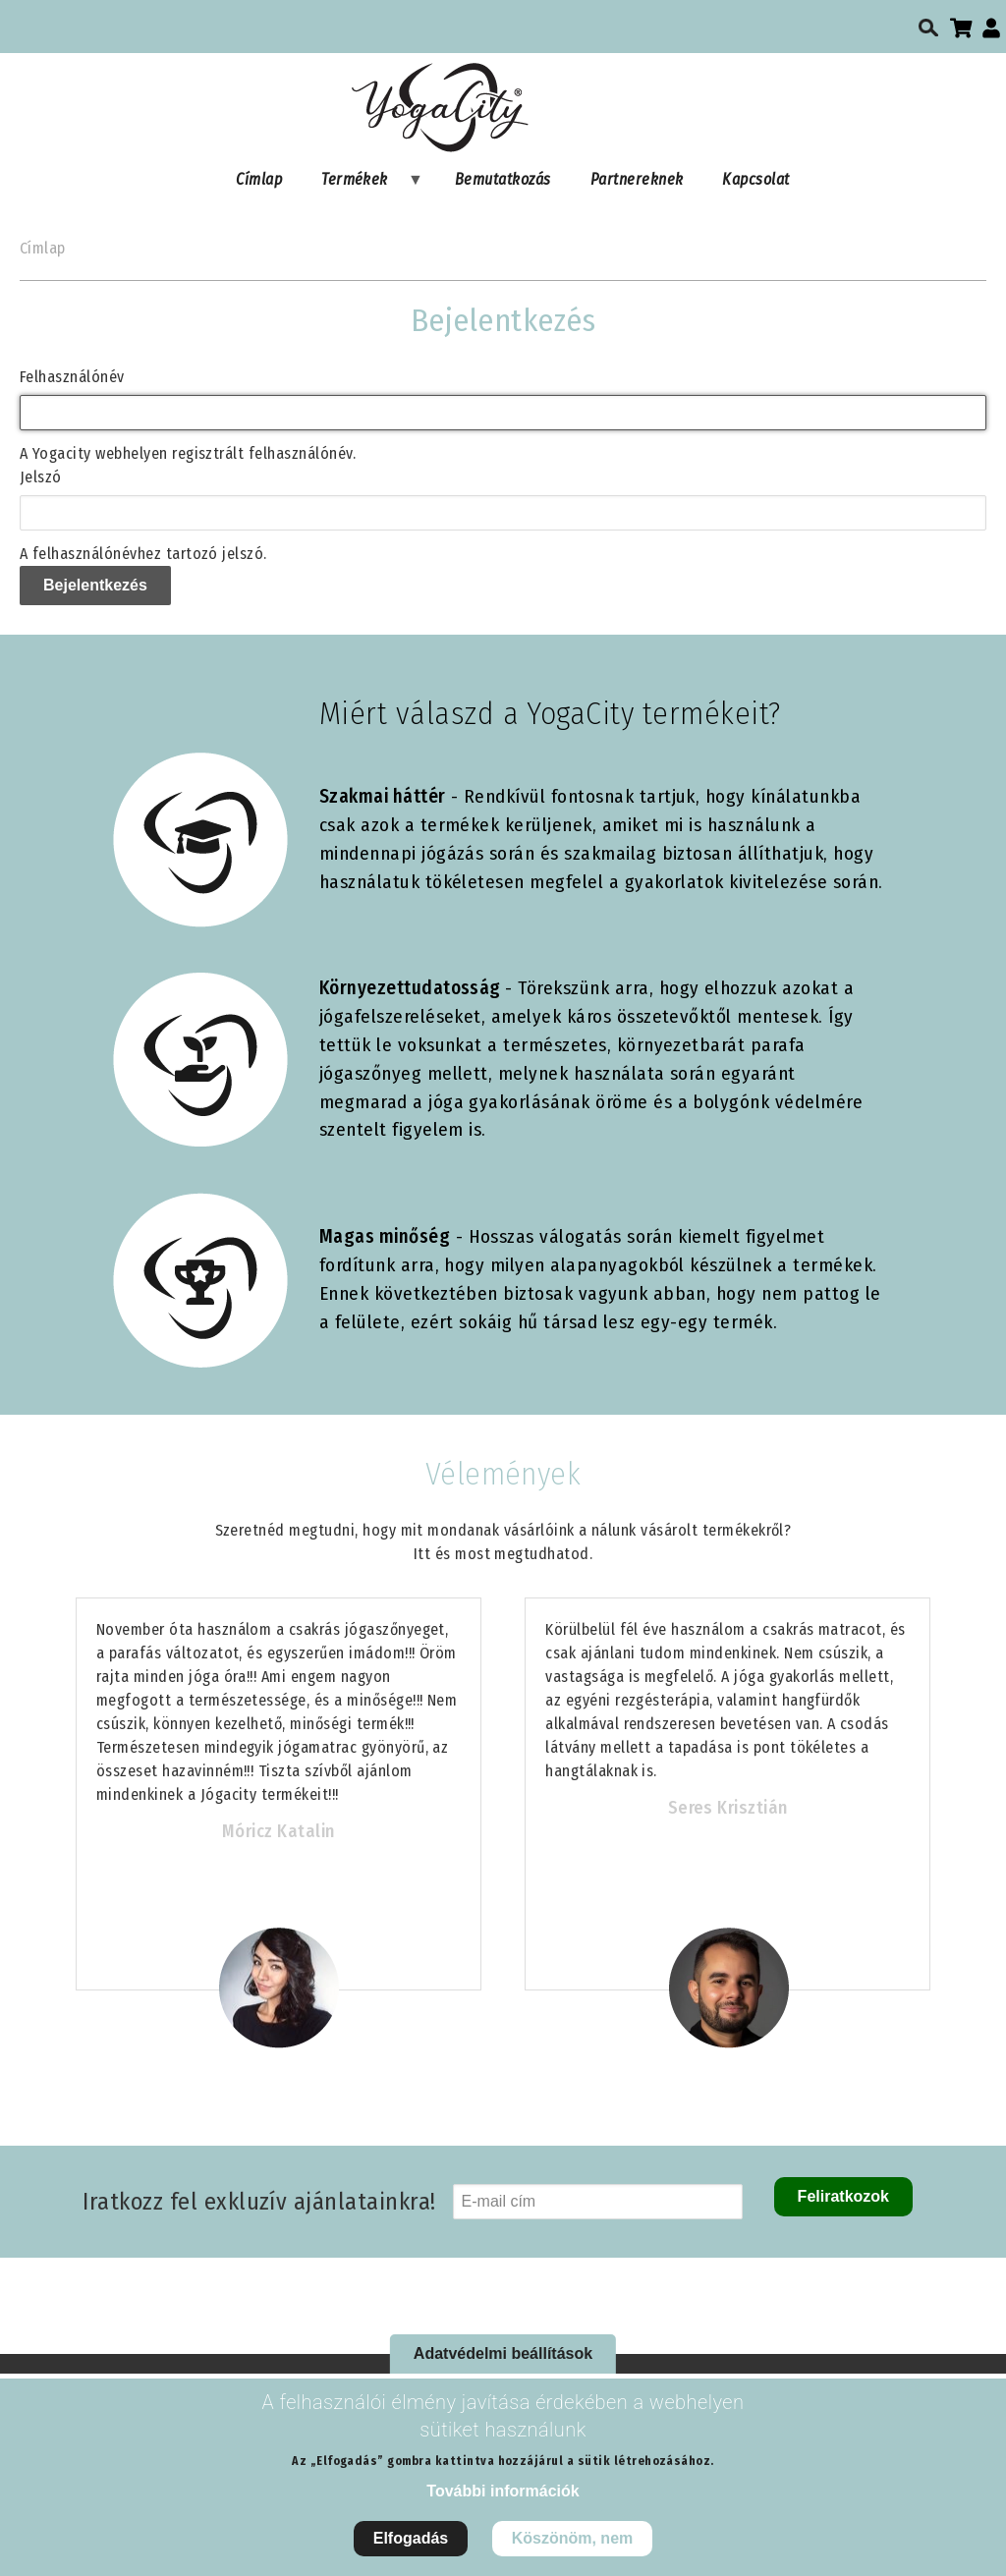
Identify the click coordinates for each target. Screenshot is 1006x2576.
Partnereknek (637, 179)
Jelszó (41, 477)
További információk (502, 2491)
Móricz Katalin (278, 1831)
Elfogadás (410, 2538)
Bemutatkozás (503, 179)
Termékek (362, 183)
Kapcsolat (755, 179)
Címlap (259, 179)
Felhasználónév (72, 376)
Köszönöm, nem (573, 2538)
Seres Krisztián (728, 1808)
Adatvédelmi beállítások (503, 2353)
